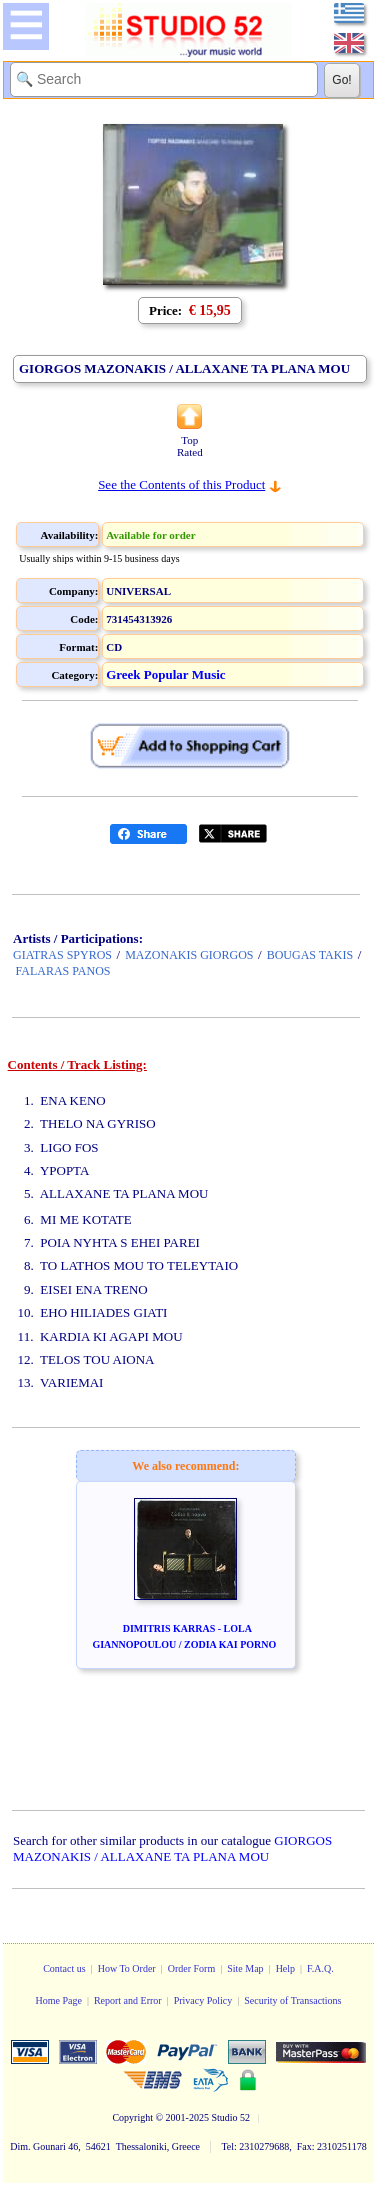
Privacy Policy (203, 2000)
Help (285, 1968)
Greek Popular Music (165, 674)
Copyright (132, 2117)
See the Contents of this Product (181, 484)
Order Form (192, 1968)
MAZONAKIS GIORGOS (189, 955)
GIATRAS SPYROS (62, 955)
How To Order (127, 1968)
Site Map (245, 1968)
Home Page (58, 2000)
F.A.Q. (320, 1968)
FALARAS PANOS (63, 971)
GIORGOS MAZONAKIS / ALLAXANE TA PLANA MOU (172, 1848)
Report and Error (128, 2000)
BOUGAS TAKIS (310, 955)
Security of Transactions (292, 2000)
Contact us (64, 1968)
